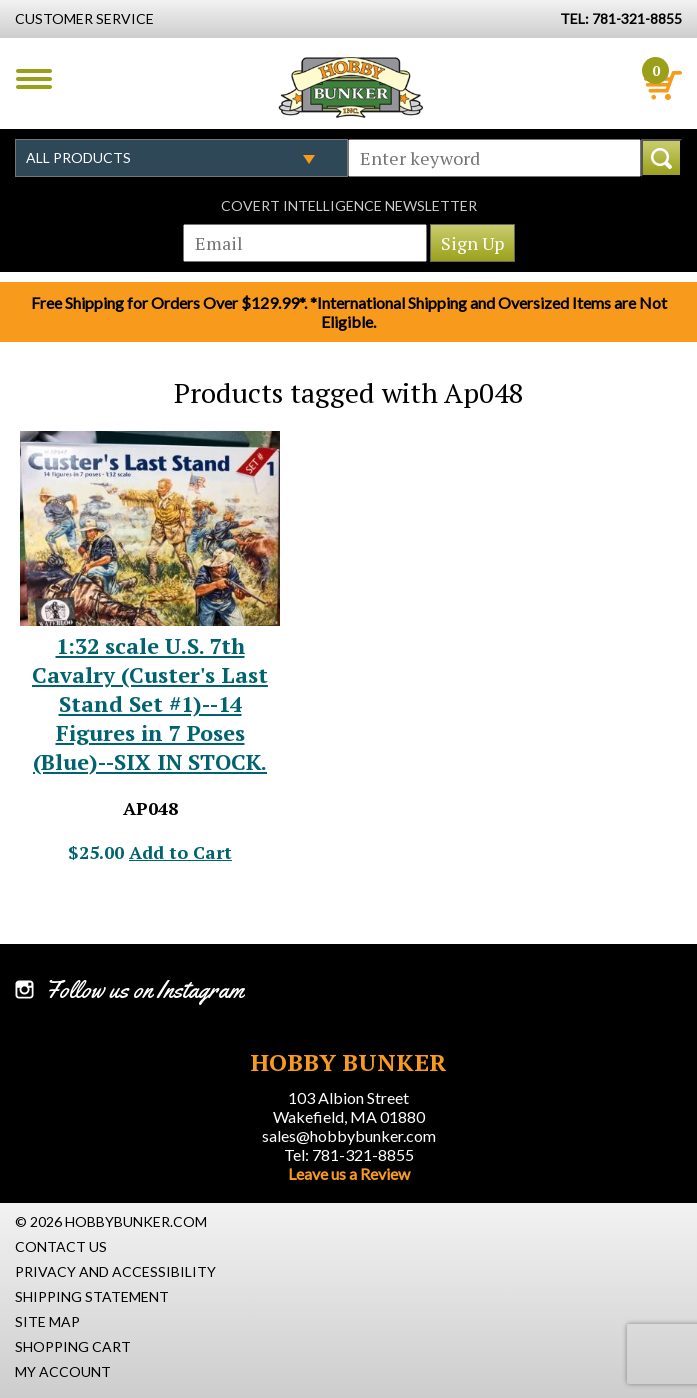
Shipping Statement (92, 1296)
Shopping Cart (73, 1346)
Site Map (47, 1321)
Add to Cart (180, 852)
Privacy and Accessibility (115, 1271)
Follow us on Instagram (144, 990)
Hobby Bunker (350, 87)
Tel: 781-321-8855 (349, 1154)
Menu (34, 79)
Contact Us (61, 1246)
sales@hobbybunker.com (349, 1135)
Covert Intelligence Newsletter (349, 205)
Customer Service (84, 18)
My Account (63, 1371)
